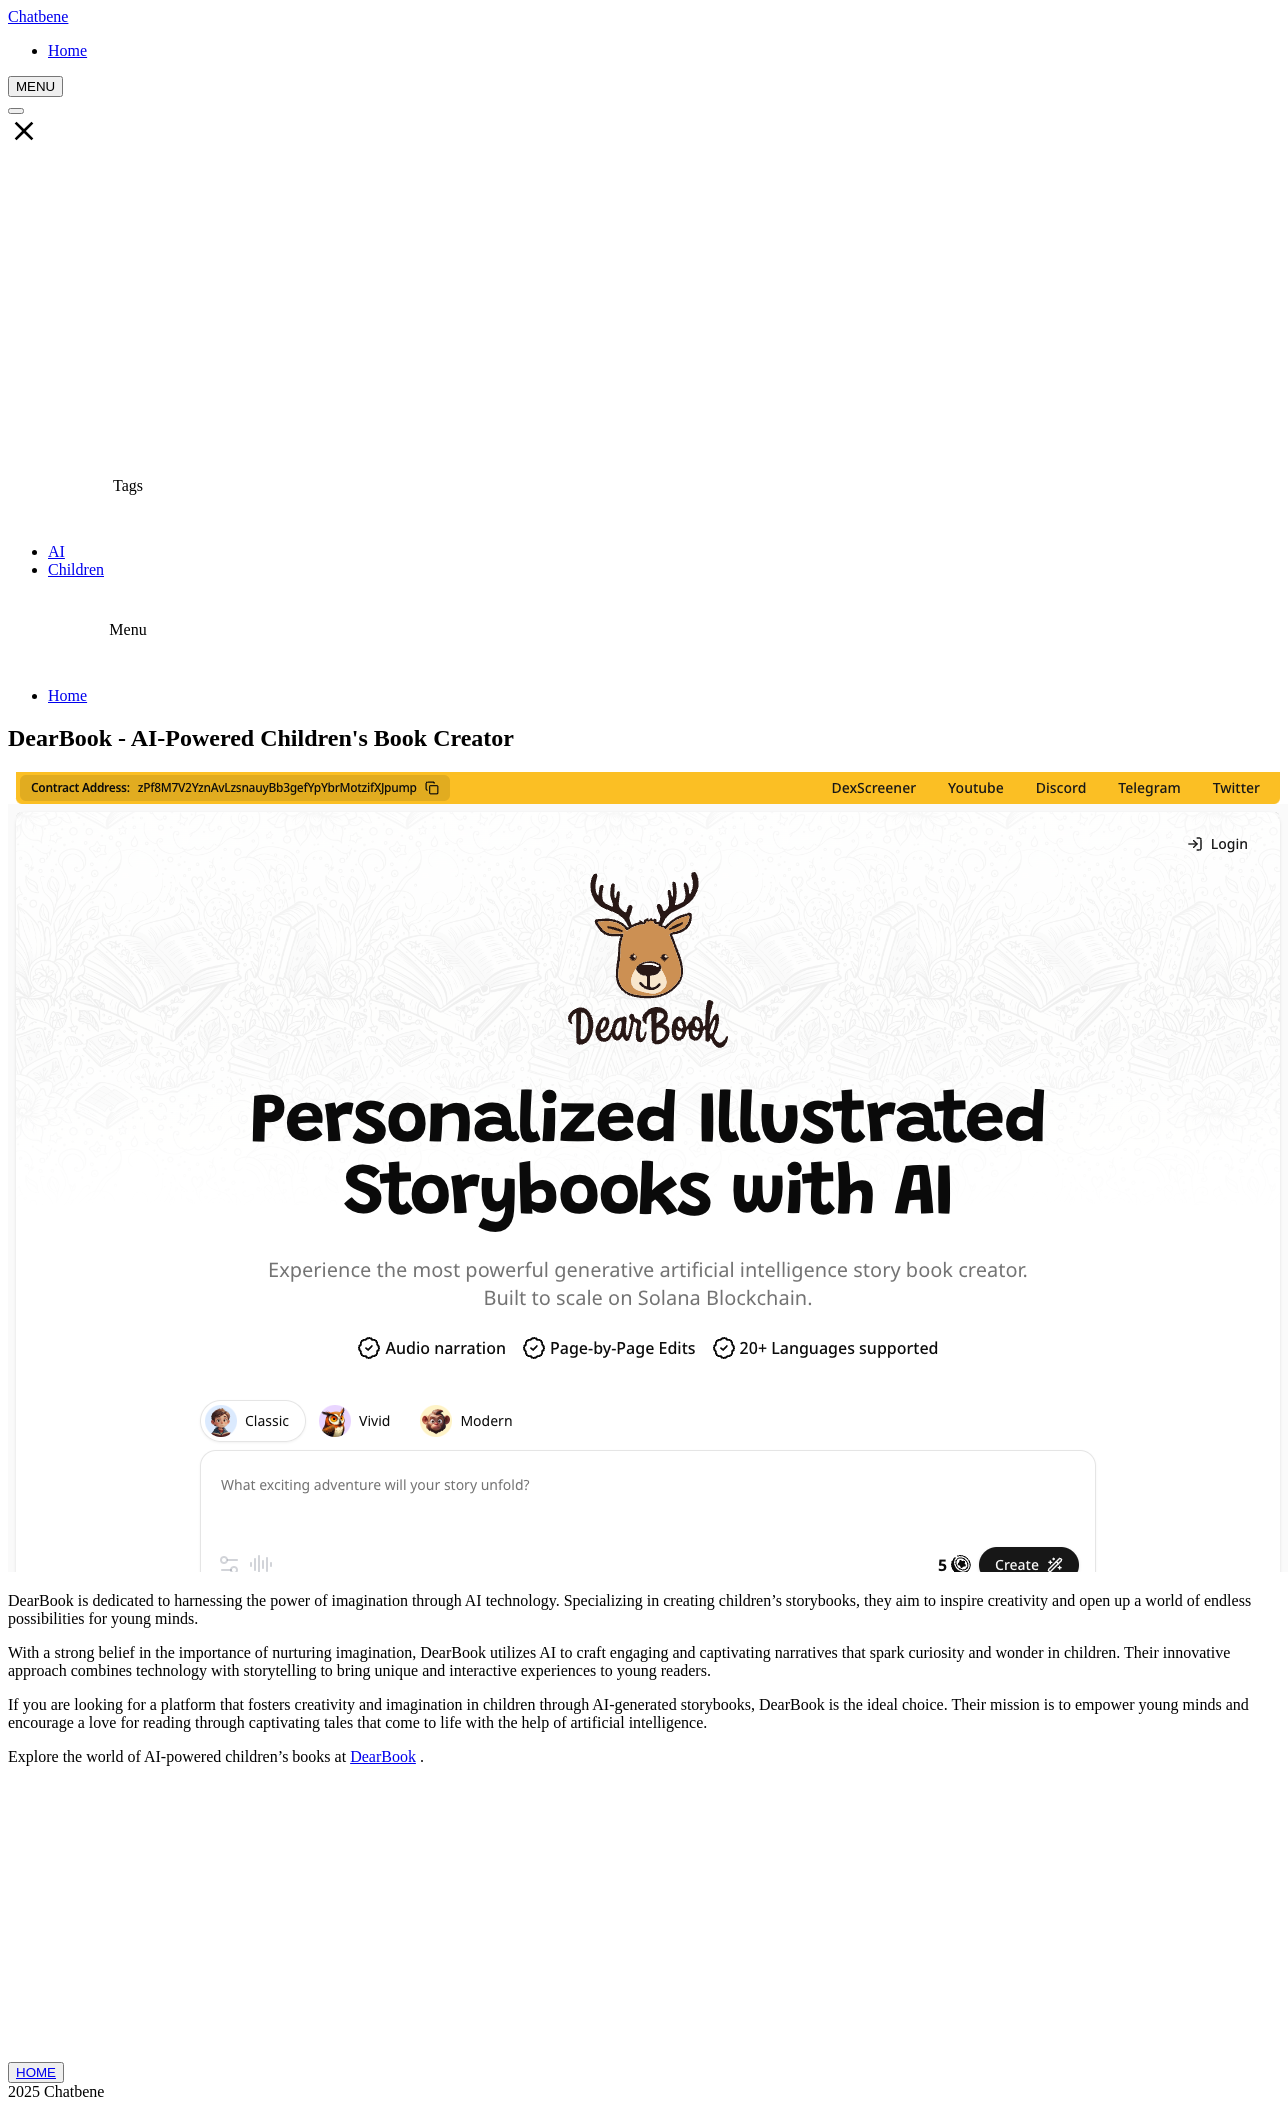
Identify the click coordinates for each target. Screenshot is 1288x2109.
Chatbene (38, 16)
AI (56, 551)
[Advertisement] (644, 301)
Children (76, 569)
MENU (35, 86)
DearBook (383, 1756)
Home (67, 695)
